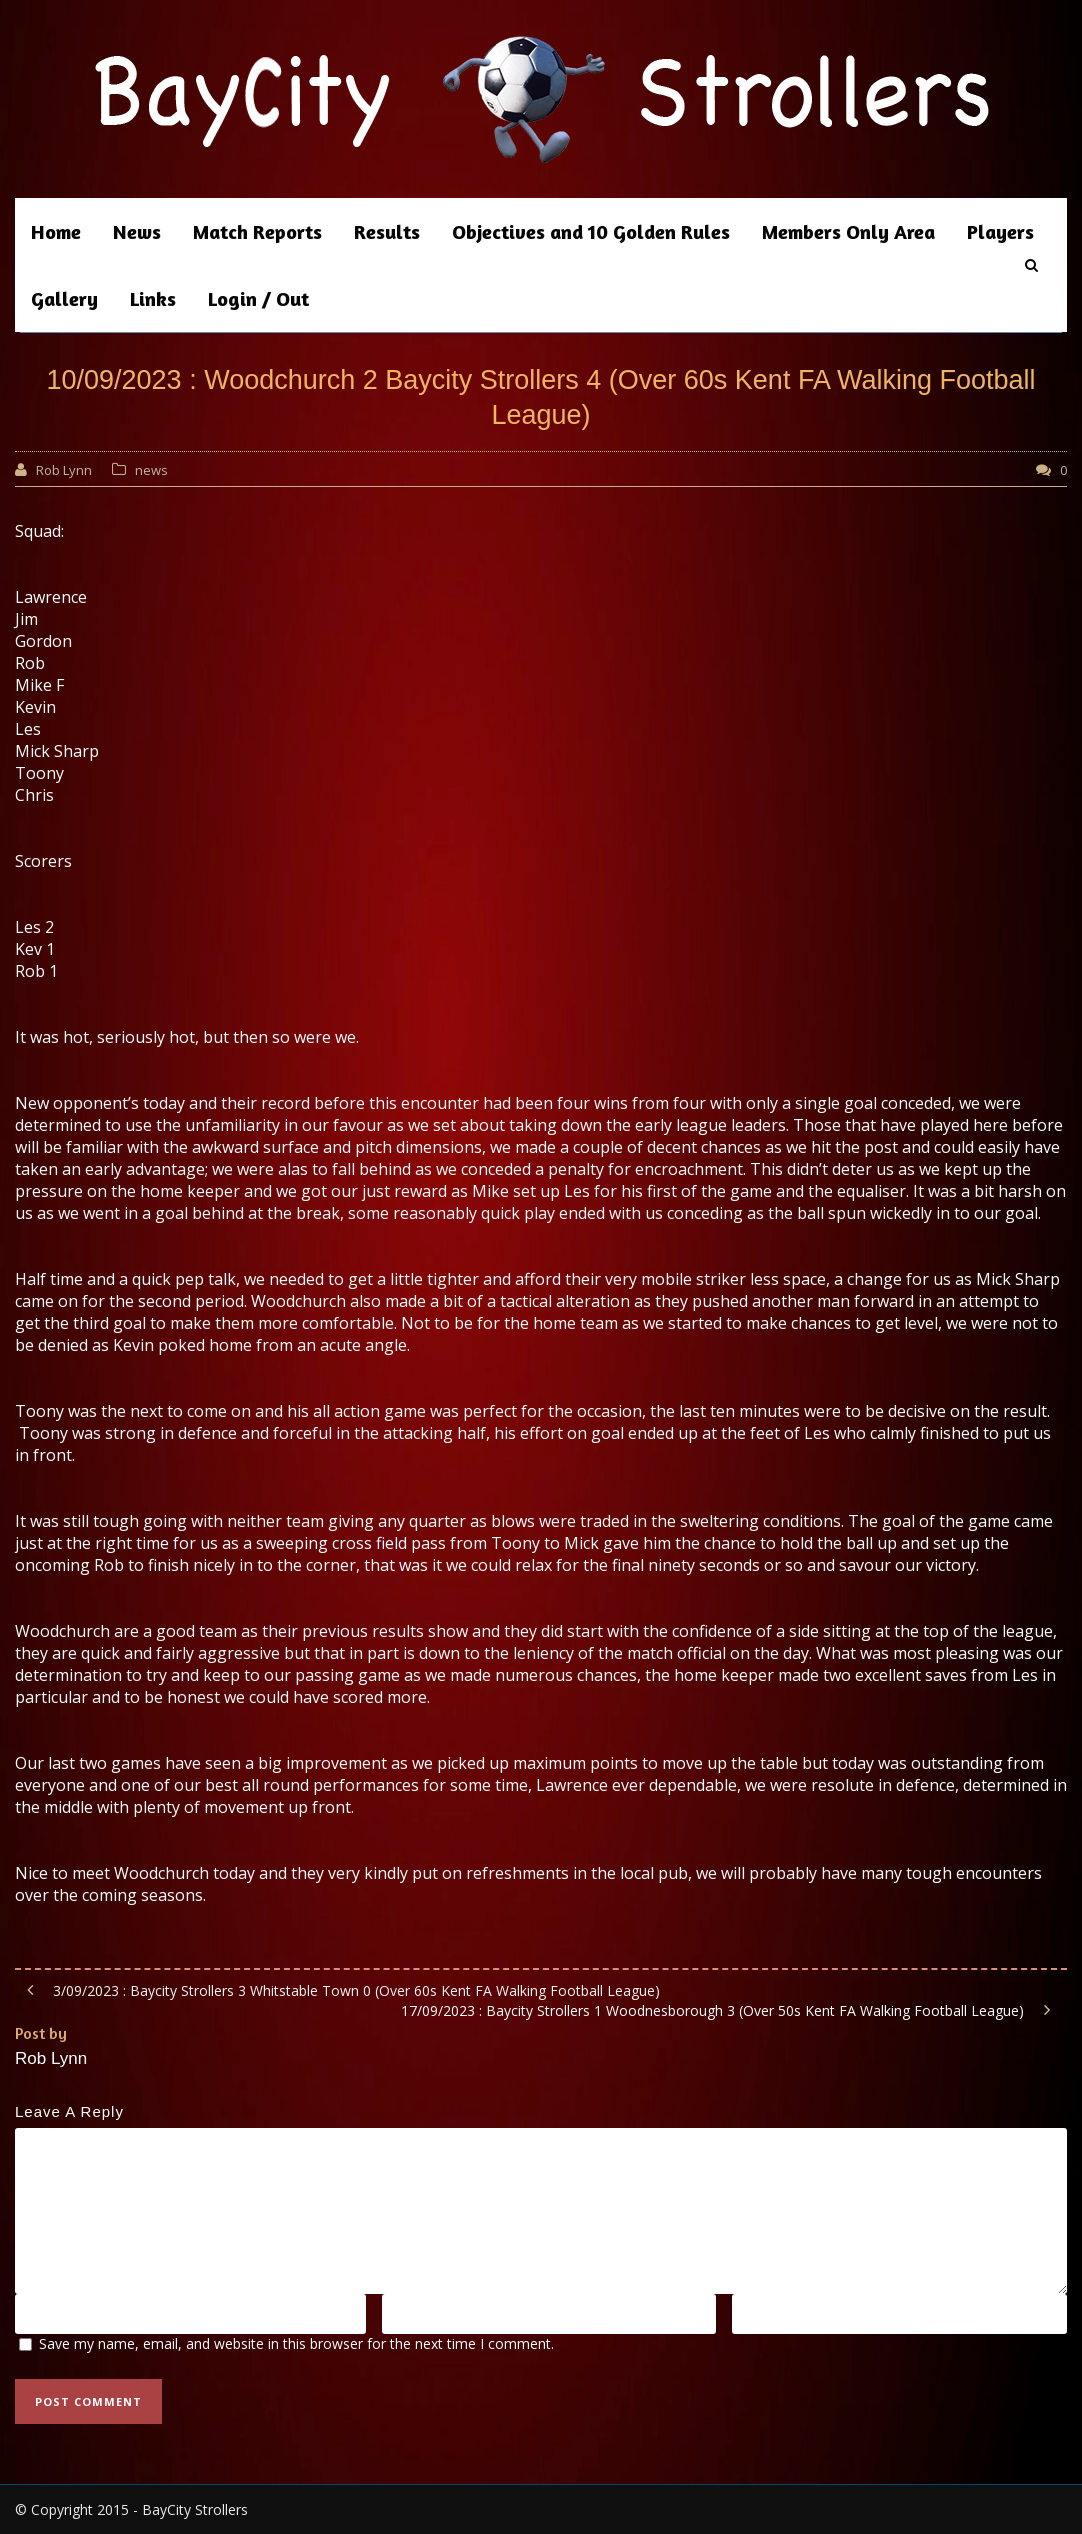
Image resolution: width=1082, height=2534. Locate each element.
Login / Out (258, 298)
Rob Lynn (64, 470)
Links (153, 298)
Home (56, 231)
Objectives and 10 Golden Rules (591, 231)
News (137, 231)
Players (1000, 231)
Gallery (64, 298)
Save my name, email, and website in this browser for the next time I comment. (296, 2343)
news (151, 470)
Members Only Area (848, 231)
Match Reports (257, 231)
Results (387, 231)
